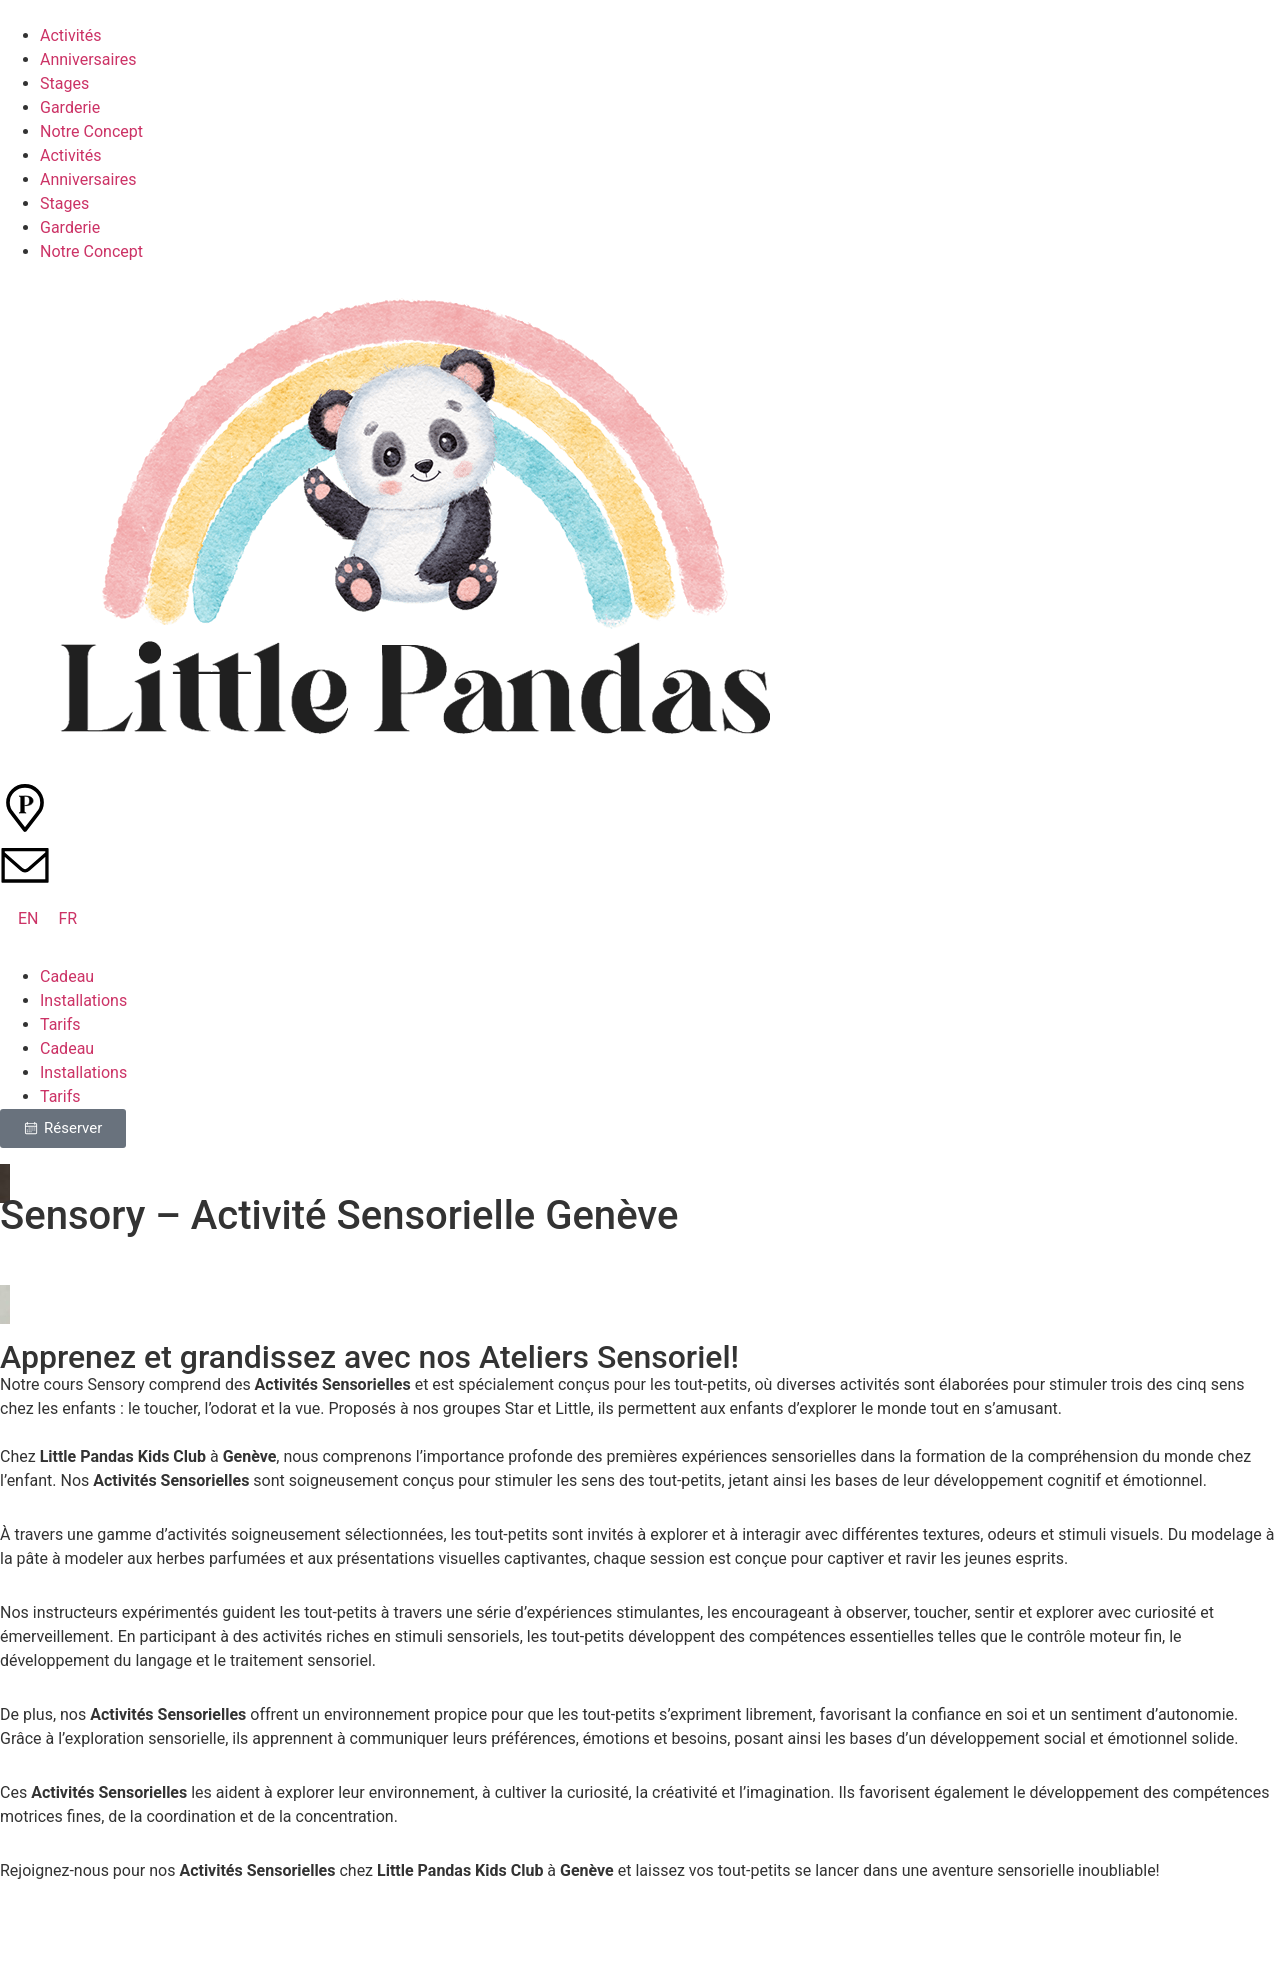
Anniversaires (88, 59)
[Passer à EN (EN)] (28, 919)
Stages (64, 83)
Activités (71, 35)
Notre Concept (91, 131)
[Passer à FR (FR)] (68, 919)
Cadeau (67, 976)
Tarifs (60, 1024)
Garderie (70, 107)
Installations (83, 1000)
